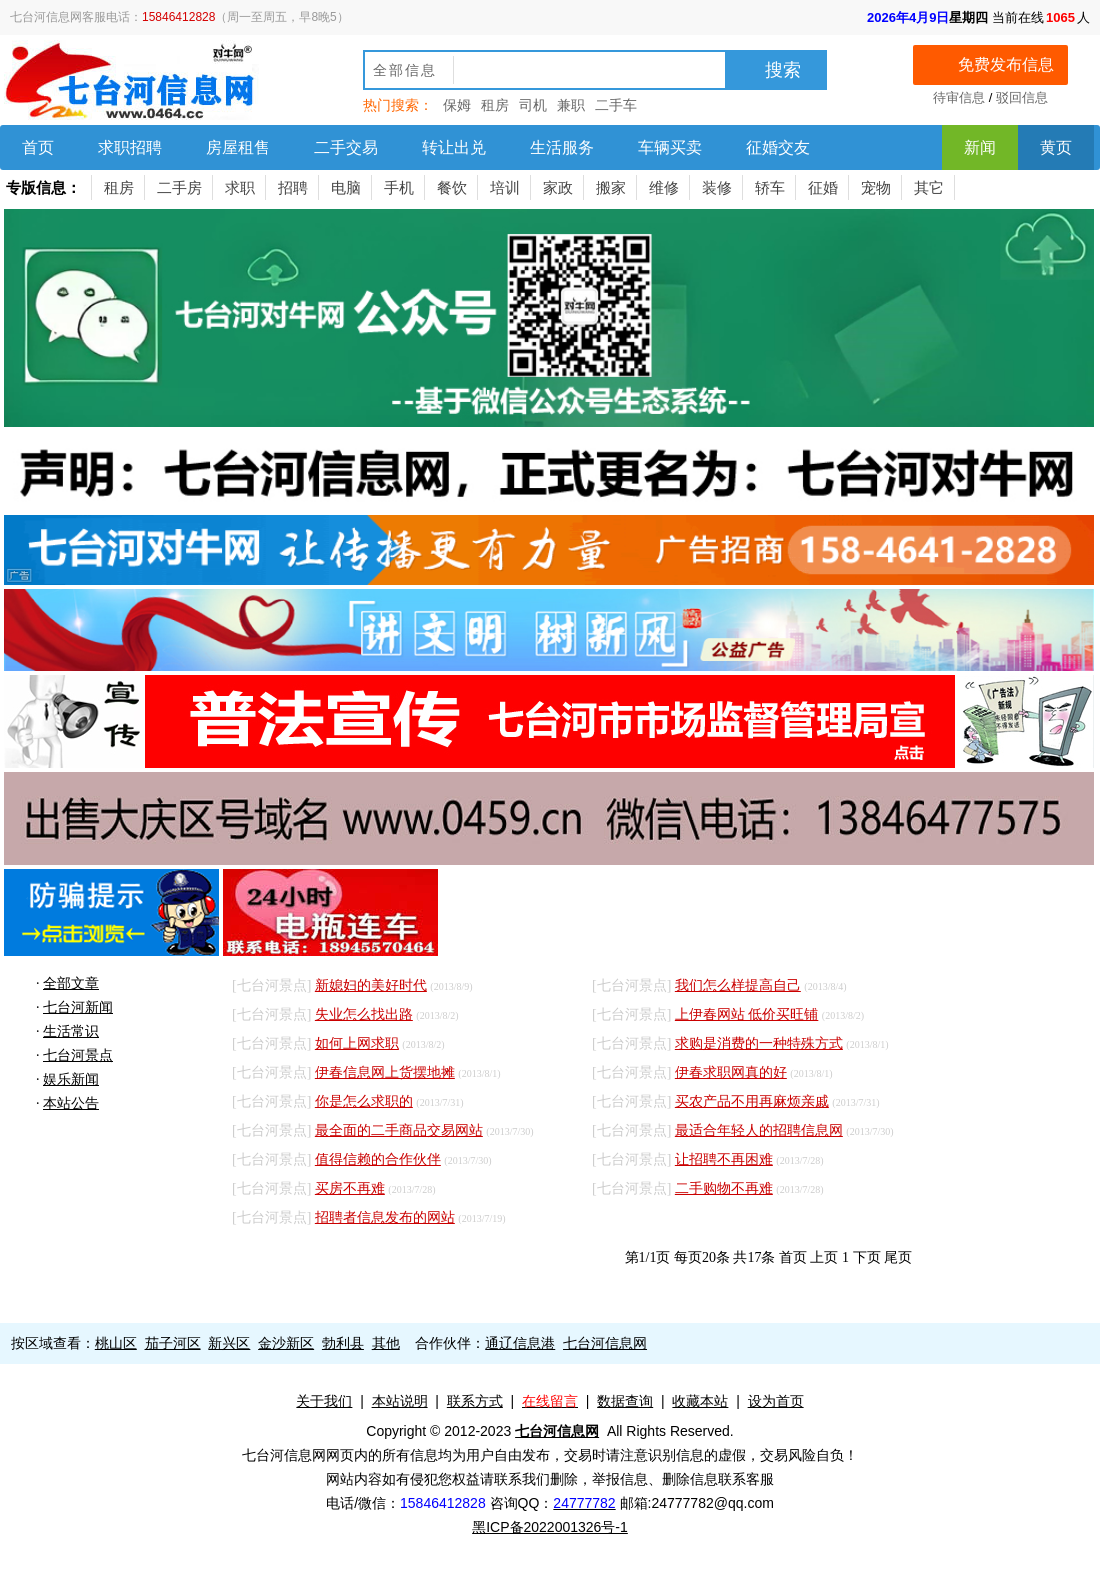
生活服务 (562, 147)
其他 (386, 1343)
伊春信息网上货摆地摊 (385, 1072)
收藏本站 (700, 1401)
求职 (240, 187)
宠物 (876, 187)
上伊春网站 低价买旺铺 (747, 1014)
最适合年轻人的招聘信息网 (759, 1130)
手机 (399, 187)
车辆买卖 (670, 147)
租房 (495, 105)
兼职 (571, 105)
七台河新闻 (78, 1007)
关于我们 (324, 1401)
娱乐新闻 (71, 1079)
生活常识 (71, 1031)
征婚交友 (778, 147)
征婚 (823, 187)
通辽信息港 (520, 1343)
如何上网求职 (357, 1043)
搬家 (611, 187)
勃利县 (343, 1343)
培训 (505, 187)
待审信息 (959, 97)
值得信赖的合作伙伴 (378, 1159)
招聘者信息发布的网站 (385, 1217)
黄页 (1056, 147)
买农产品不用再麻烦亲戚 (752, 1101)
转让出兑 (454, 147)
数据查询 (625, 1401)
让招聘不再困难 (724, 1159)
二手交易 (346, 147)
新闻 (980, 147)
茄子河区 (173, 1343)
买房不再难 (350, 1188)
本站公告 (71, 1103)
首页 (38, 147)
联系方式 (475, 1401)
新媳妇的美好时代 (371, 985)
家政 (558, 187)
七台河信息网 (605, 1343)
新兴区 (229, 1343)
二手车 (616, 105)
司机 (533, 105)
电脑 (346, 187)
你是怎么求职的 (364, 1101)
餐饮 (452, 187)
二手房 (179, 187)
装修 (717, 187)
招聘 (293, 187)
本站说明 (400, 1401)
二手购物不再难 (724, 1188)
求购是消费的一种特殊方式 (759, 1043)
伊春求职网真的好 (731, 1072)
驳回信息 (1022, 97)
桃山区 (116, 1343)
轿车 (770, 187)
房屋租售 (238, 147)
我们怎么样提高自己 (738, 985)
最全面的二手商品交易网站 (399, 1130)
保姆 (457, 105)
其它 (929, 187)
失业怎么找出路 (364, 1014)
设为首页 (776, 1401)
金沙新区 (286, 1343)
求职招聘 (130, 147)
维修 (664, 187)
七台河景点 (78, 1055)
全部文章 (71, 983)
